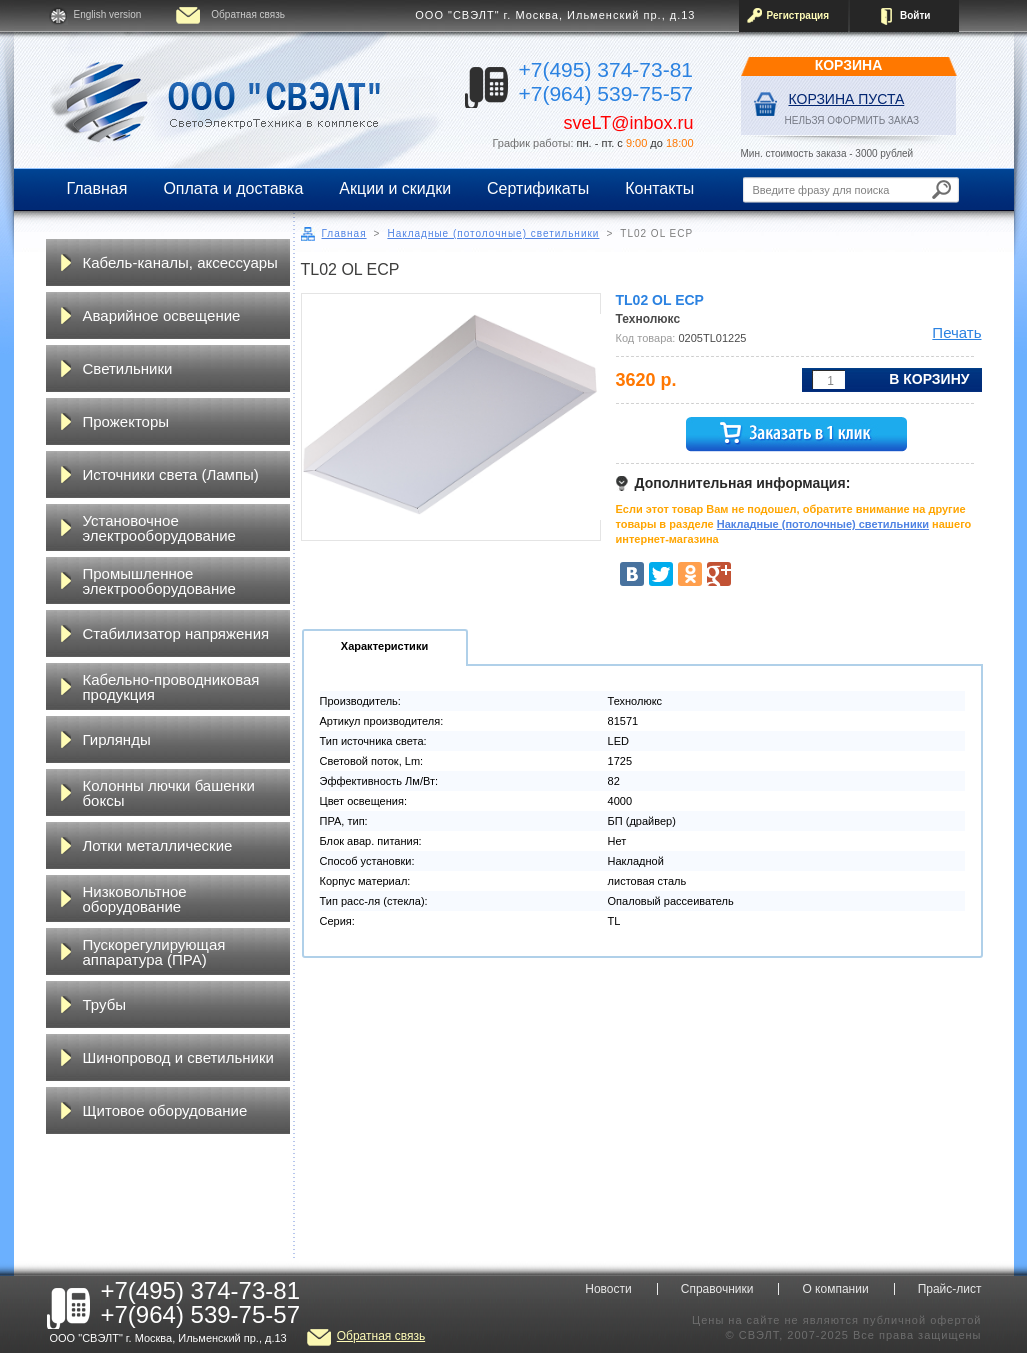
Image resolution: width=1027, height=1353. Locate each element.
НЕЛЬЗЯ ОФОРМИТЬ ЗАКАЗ (852, 120)
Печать (956, 332)
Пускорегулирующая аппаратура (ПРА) (154, 952)
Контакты (659, 188)
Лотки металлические (158, 845)
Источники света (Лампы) (171, 474)
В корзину (929, 379)
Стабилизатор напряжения (176, 633)
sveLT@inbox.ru (629, 123)
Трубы (105, 1004)
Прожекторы (126, 421)
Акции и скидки (395, 188)
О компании (835, 1289)
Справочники (717, 1289)
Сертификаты (538, 188)
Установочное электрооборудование (159, 528)
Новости (608, 1289)
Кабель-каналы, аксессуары (180, 262)
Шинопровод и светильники (178, 1057)
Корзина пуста (847, 99)
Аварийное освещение (162, 315)
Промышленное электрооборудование (159, 581)
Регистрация (798, 15)
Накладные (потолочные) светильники (493, 233)
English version (108, 14)
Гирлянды (117, 739)
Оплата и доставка (233, 188)
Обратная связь (248, 14)
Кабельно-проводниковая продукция (171, 687)
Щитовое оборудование (165, 1110)
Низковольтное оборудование (135, 899)
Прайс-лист (950, 1289)
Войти (915, 15)
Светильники (128, 368)
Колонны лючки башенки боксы (169, 793)
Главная (97, 188)
